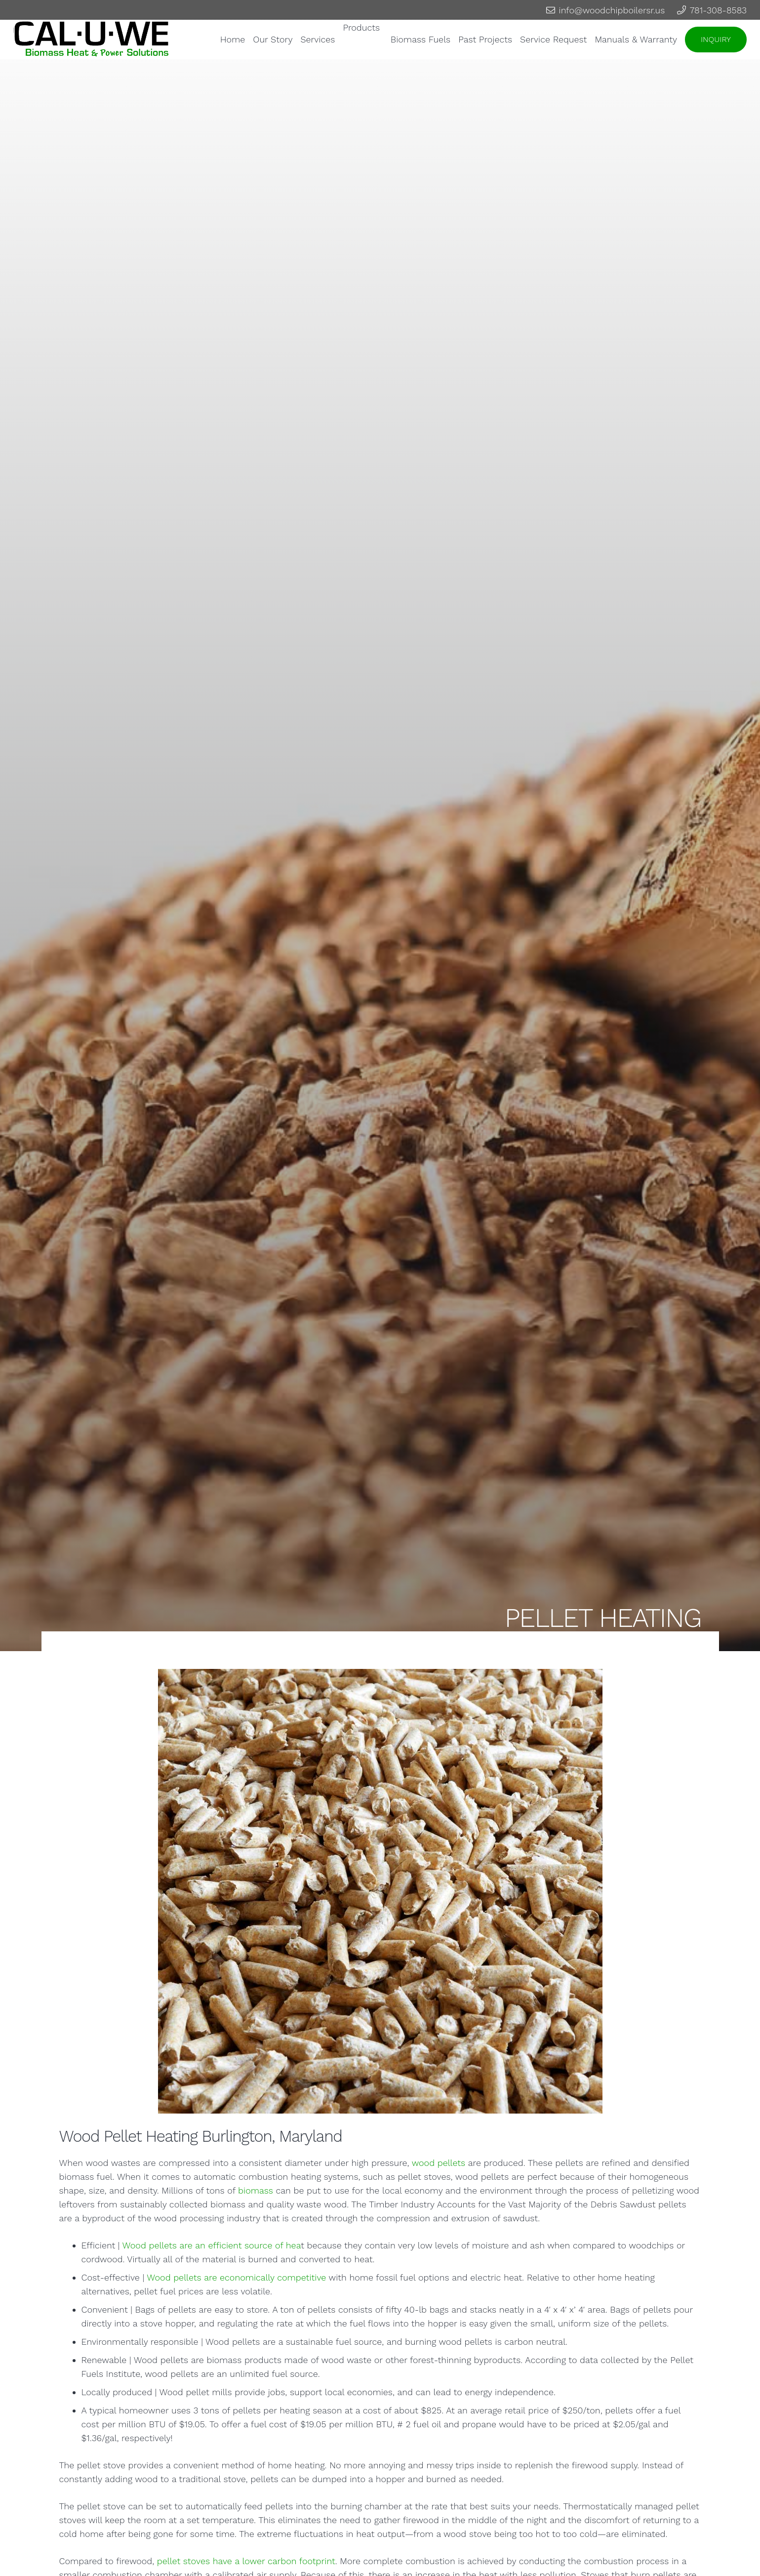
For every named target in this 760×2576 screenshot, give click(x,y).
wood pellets (438, 2163)
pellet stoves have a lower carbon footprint (246, 2561)
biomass (255, 2190)
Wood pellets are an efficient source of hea (211, 2245)
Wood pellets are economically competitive (236, 2277)
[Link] (91, 39)
